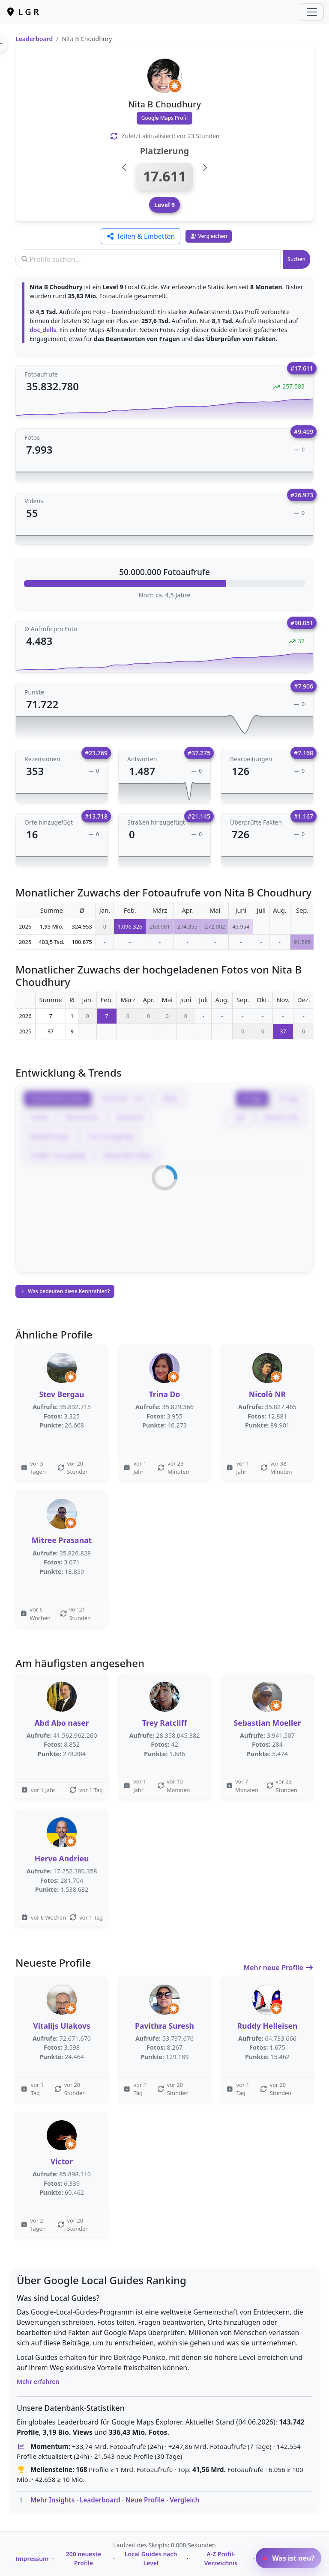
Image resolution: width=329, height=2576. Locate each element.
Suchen (296, 259)
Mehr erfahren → (42, 2381)
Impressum (32, 2559)
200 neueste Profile (84, 2558)
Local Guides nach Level (151, 2558)
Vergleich (184, 2500)
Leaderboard (34, 39)
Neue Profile (145, 2500)
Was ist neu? (288, 2558)
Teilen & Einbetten (140, 236)
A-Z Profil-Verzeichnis (221, 2558)
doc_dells (43, 330)
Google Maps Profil (164, 118)
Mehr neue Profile (278, 1967)
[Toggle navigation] (312, 12)
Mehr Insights (52, 2500)
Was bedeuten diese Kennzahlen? (65, 1291)
